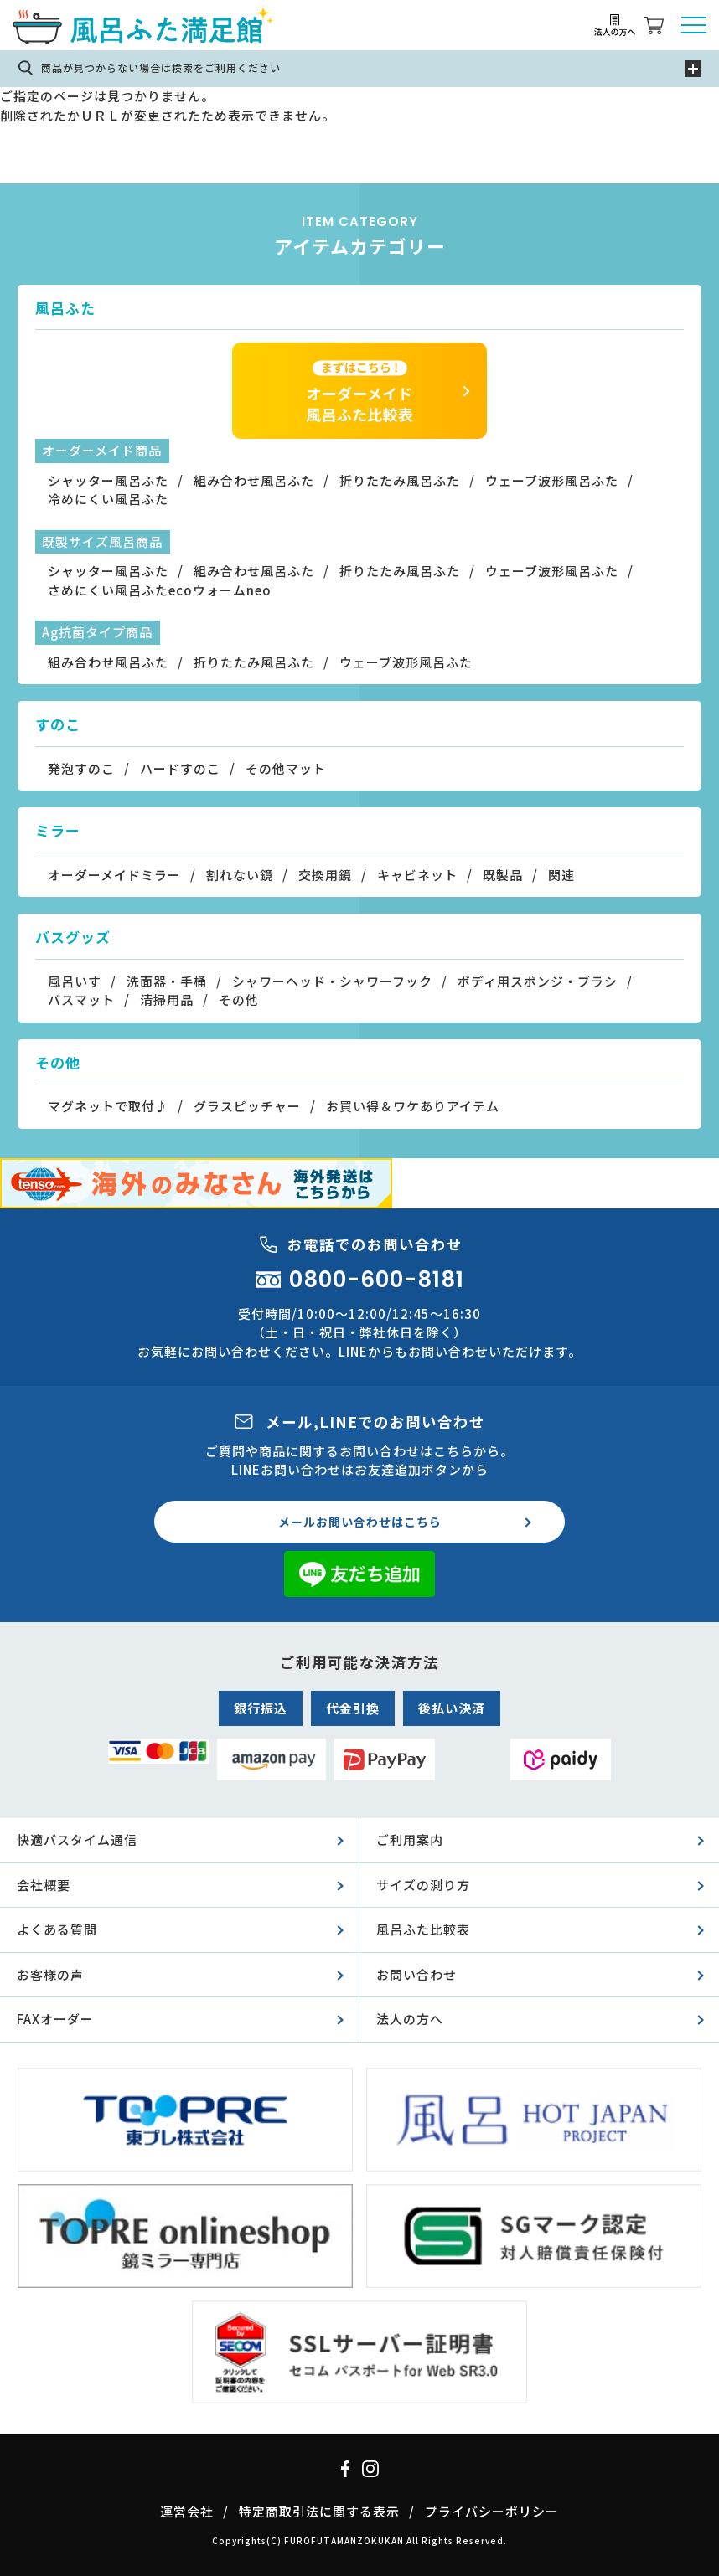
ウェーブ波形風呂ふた (551, 480)
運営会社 (187, 2511)
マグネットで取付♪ (108, 1106)
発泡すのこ (81, 768)
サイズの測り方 (423, 1884)
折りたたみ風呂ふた (399, 480)
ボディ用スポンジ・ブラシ (538, 981)
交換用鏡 (325, 875)
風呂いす (74, 981)
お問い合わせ (416, 1974)
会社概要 (43, 1884)
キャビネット (417, 875)
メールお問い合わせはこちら (360, 1521)
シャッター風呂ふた (108, 480)
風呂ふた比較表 (423, 1929)
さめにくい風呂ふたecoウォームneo (160, 590)
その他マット (286, 768)
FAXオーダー (55, 2018)
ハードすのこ (180, 768)
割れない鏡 (239, 875)
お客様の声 (50, 1974)
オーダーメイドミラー (114, 875)
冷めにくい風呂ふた (108, 498)
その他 (239, 999)
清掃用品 (167, 999)
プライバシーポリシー (492, 2511)
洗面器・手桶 (167, 981)
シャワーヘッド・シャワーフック (332, 981)
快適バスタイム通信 (77, 1839)
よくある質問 (57, 1929)
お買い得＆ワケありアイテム (412, 1106)
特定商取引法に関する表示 (319, 2511)
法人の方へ (409, 2018)
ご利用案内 (409, 1839)
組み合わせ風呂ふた (254, 480)
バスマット (81, 999)
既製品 (503, 875)
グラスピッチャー (247, 1106)
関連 (561, 875)
